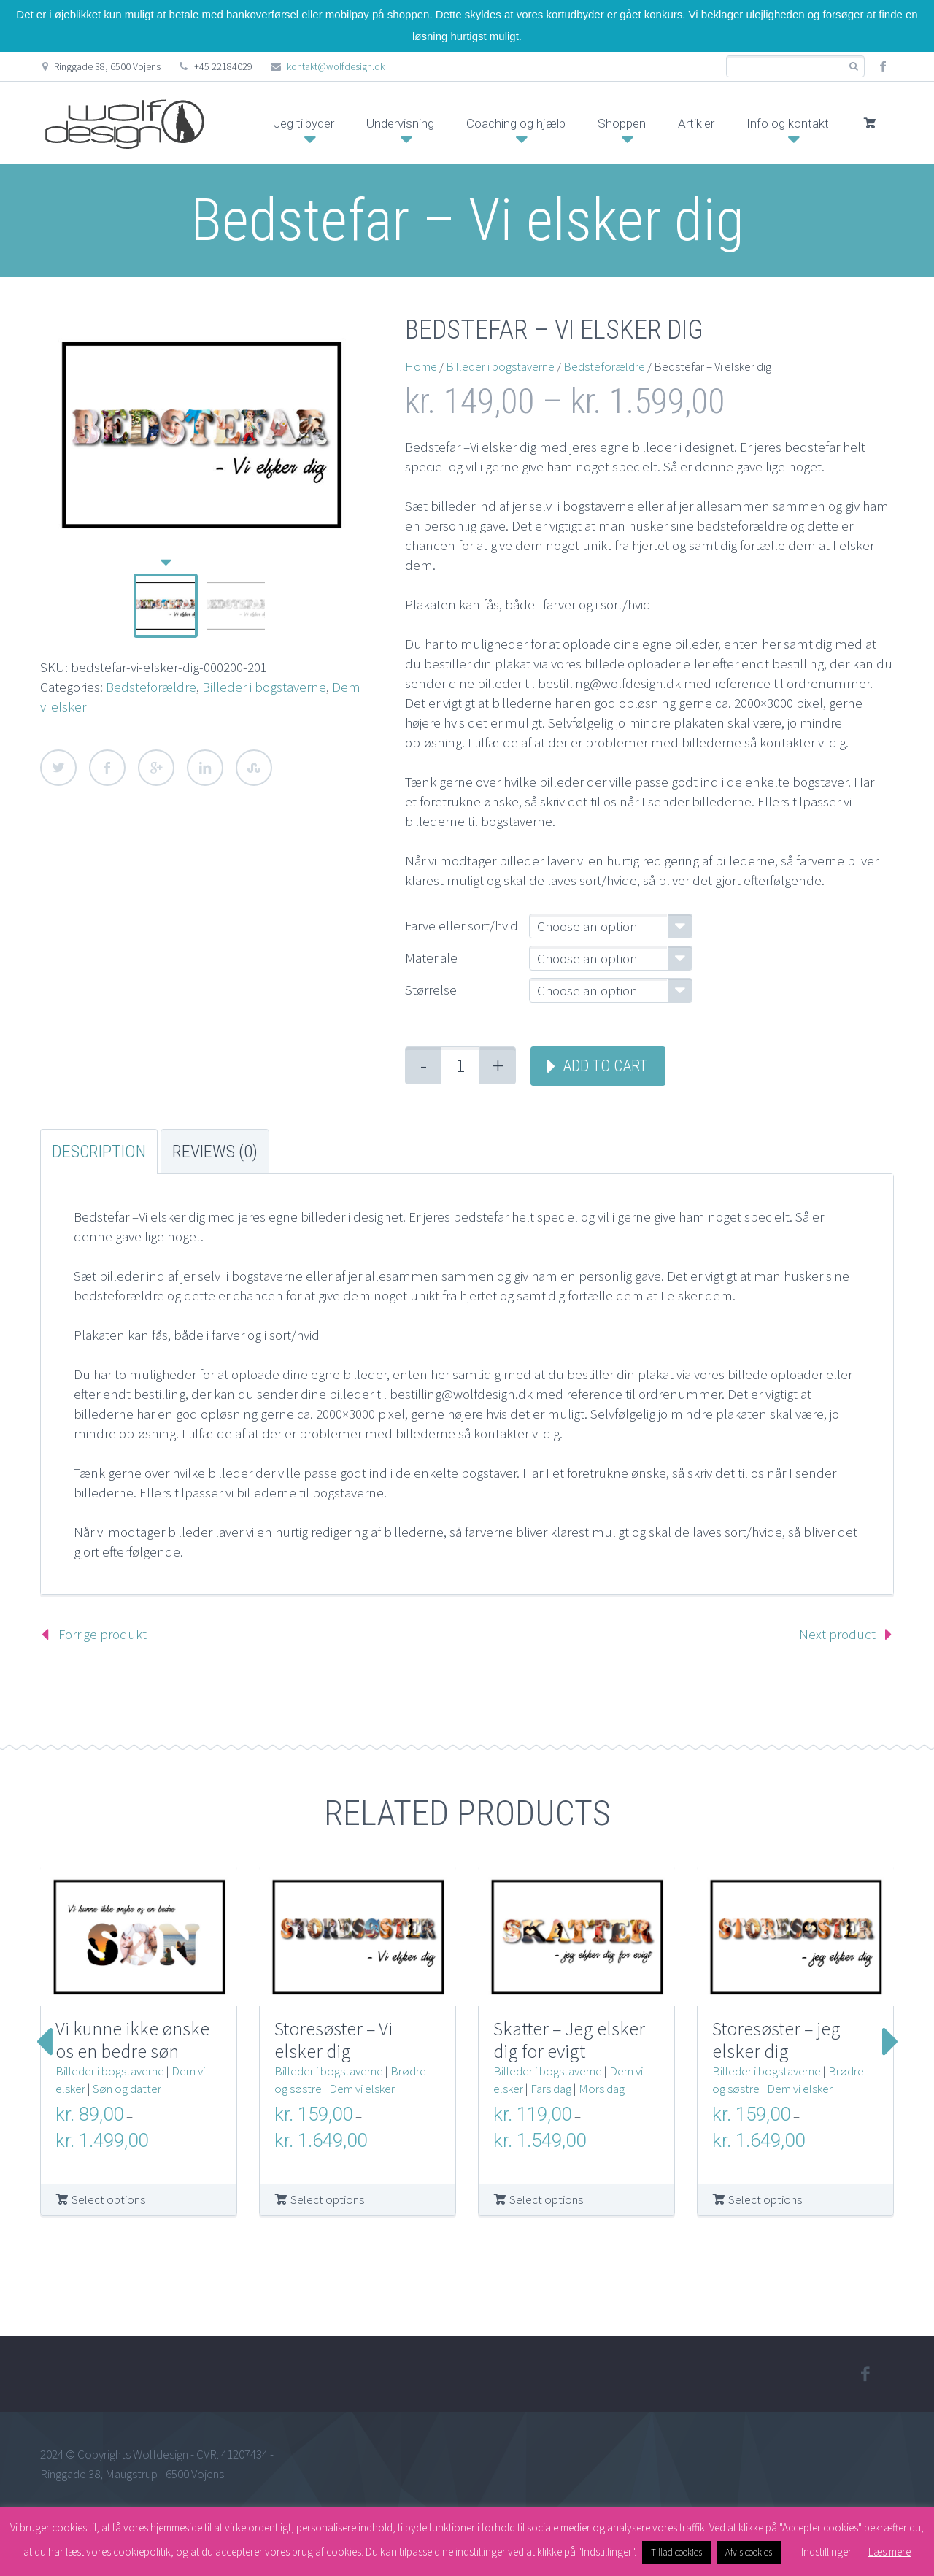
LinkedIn (205, 767)
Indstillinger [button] (826, 2551)
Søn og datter (127, 2089)
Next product (837, 1634)
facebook (883, 66)
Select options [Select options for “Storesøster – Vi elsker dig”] (327, 2199)
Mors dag (602, 2089)
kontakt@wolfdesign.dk (336, 66)
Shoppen (622, 123)
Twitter (58, 767)
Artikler (696, 123)
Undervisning (400, 123)
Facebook (107, 767)
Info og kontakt (787, 123)
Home (421, 366)
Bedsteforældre (151, 686)
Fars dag (550, 2089)
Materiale (431, 957)
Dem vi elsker (362, 2089)
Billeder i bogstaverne (264, 686)
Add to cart (605, 1066)
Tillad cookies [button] (676, 2552)
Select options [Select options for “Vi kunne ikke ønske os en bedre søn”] (108, 2199)
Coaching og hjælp (516, 123)
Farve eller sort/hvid (461, 925)
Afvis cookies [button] (748, 2552)
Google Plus (156, 767)
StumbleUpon (254, 767)
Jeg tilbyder (304, 123)
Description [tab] (99, 1151)
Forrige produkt (102, 1634)
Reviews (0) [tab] (215, 1151)
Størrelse (431, 989)
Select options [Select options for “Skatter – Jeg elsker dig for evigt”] (546, 2199)
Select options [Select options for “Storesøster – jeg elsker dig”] (765, 2199)
